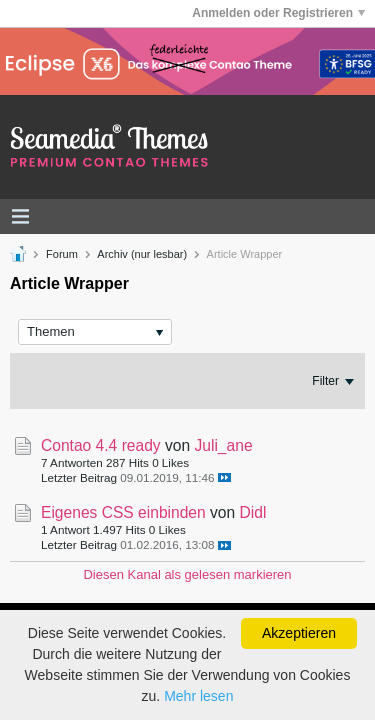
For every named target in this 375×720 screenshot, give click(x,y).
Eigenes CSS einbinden (123, 512)
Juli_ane (223, 445)
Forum (62, 254)
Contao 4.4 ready (101, 445)
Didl (253, 512)
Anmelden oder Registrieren (278, 13)
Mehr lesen (198, 696)
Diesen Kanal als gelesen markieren (187, 574)
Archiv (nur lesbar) (142, 254)
